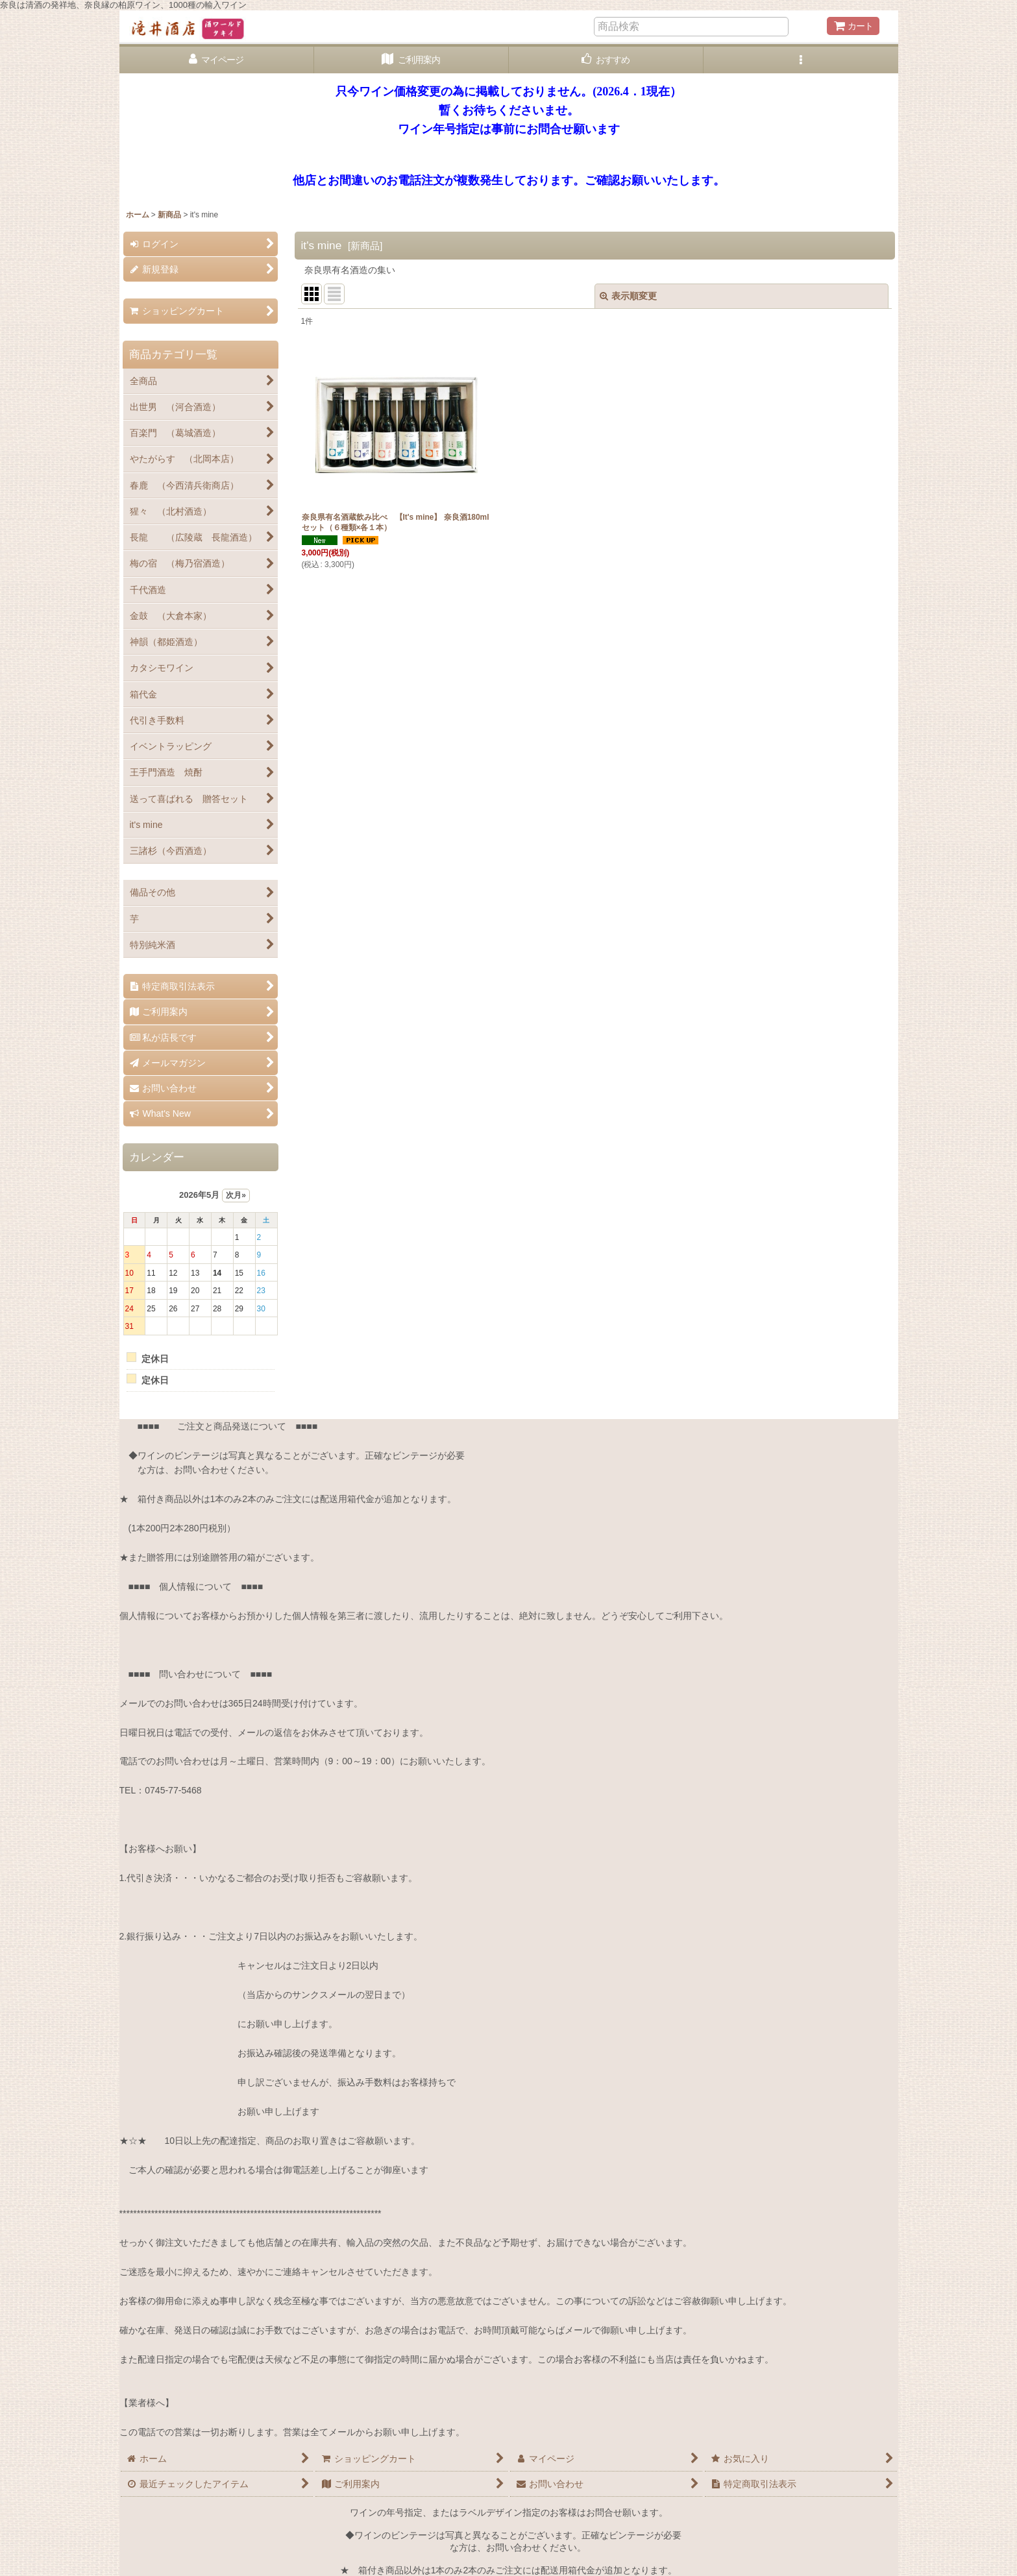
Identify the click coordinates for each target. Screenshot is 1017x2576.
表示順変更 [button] (628, 296)
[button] (801, 60)
